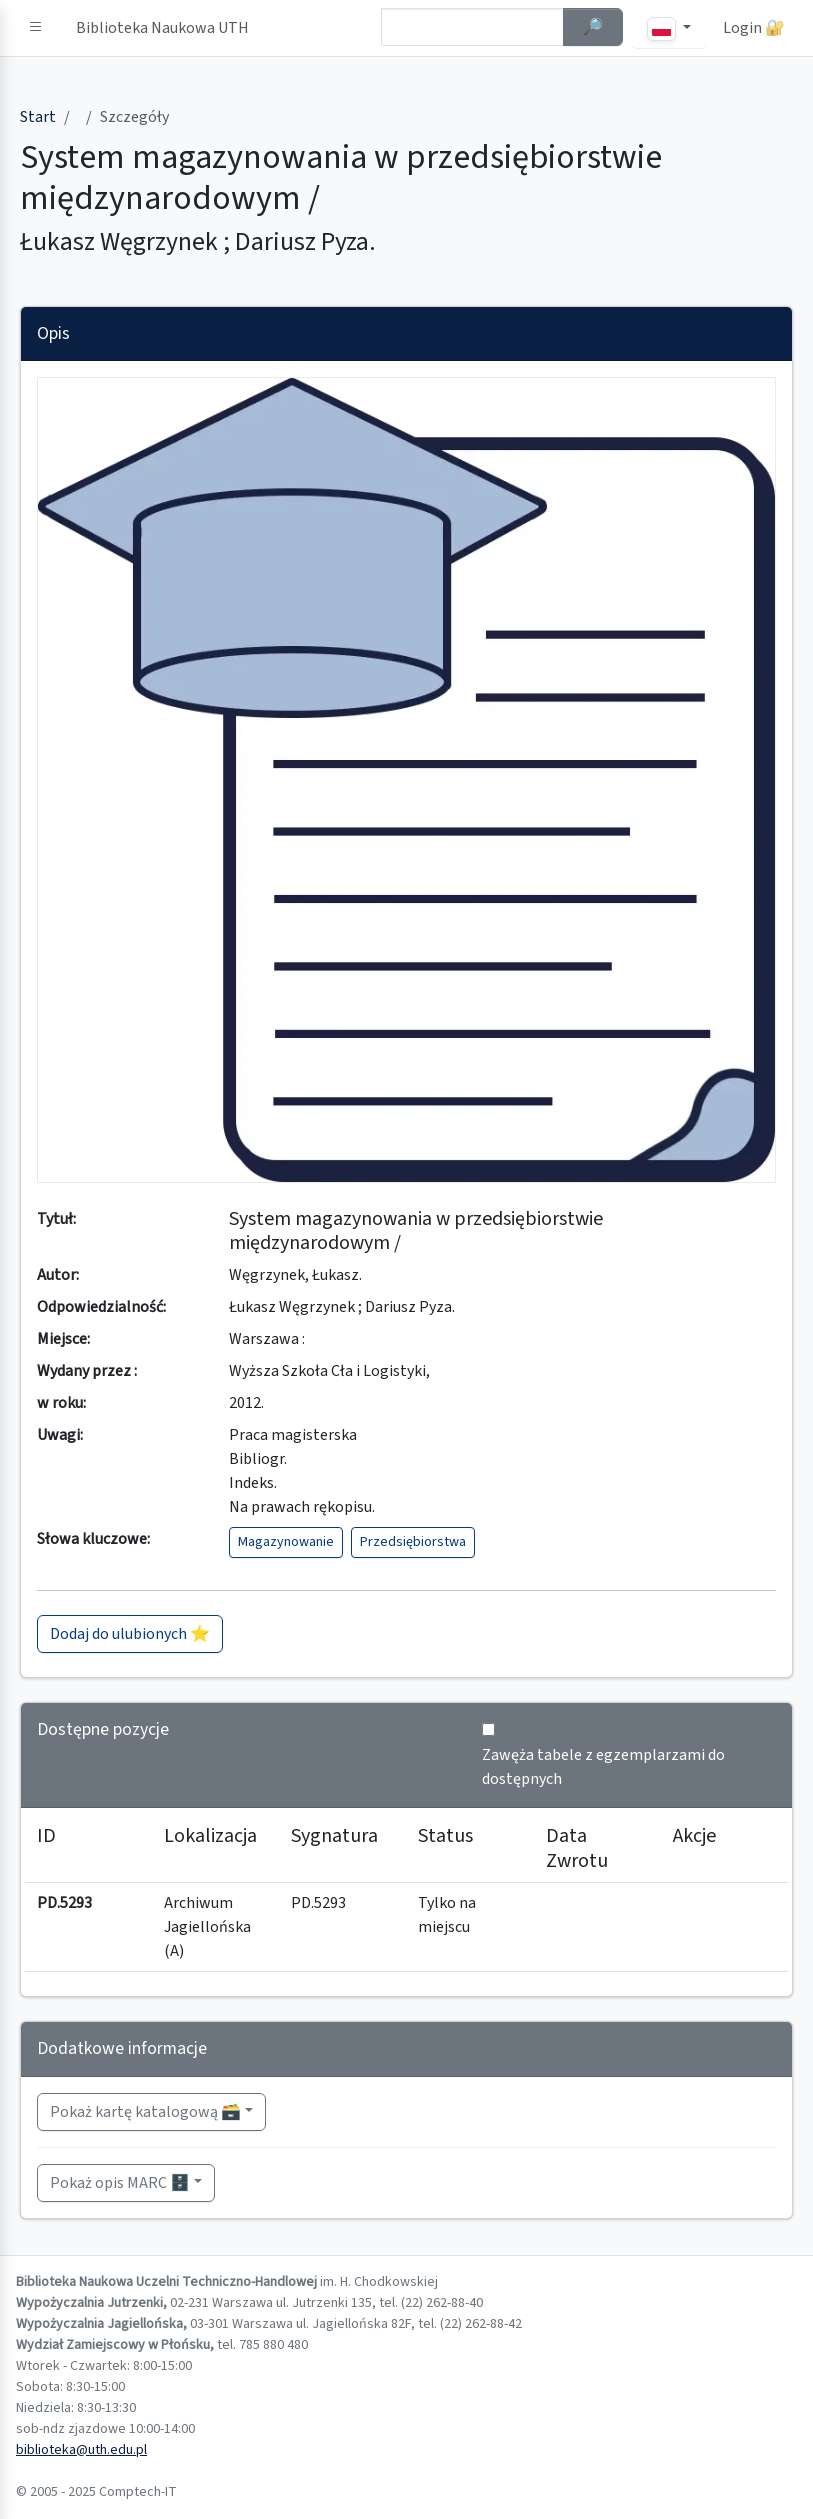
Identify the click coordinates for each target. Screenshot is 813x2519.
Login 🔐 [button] (754, 28)
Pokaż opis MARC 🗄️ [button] (120, 2183)
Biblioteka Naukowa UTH (162, 28)
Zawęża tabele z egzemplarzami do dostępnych (603, 1767)
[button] (36, 28)
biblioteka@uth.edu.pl (81, 2450)
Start (38, 117)
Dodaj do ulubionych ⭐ (130, 1634)
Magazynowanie (286, 1542)
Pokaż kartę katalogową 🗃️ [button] (145, 2112)
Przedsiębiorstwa (413, 1542)
